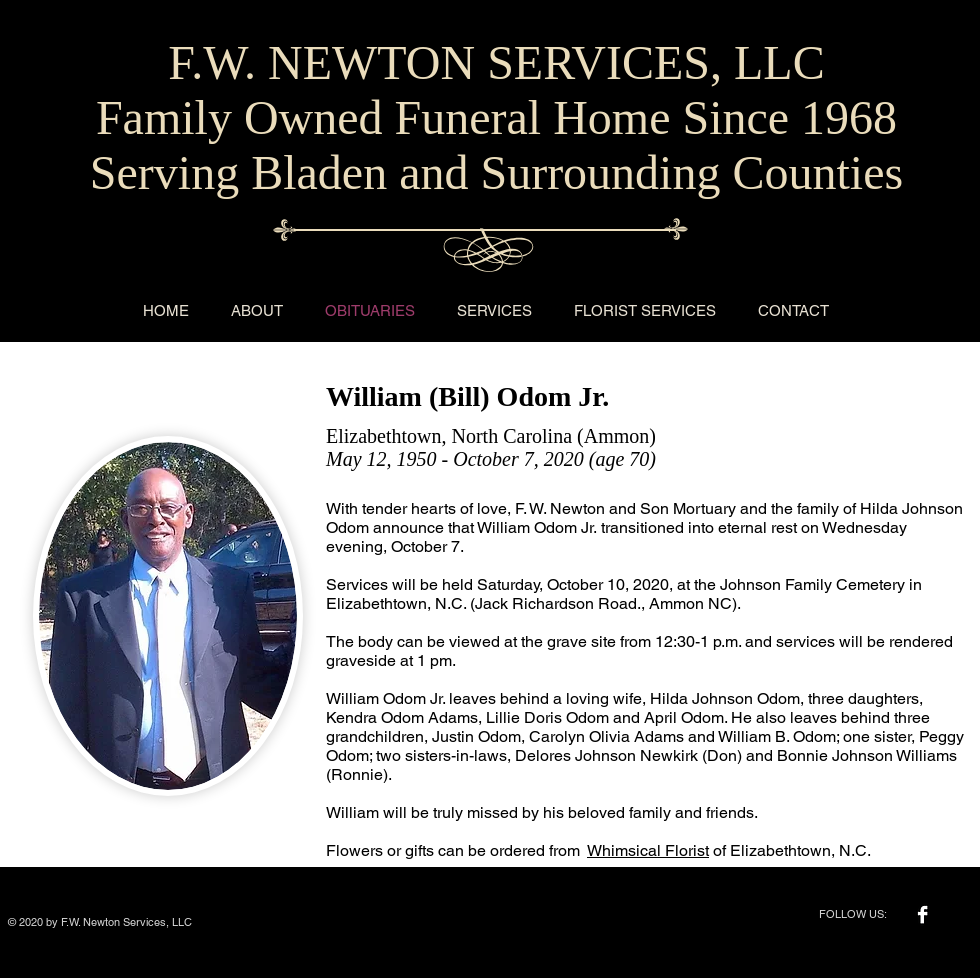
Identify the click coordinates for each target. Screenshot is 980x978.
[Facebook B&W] (922, 914)
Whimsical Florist (648, 850)
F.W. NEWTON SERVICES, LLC (496, 62)
